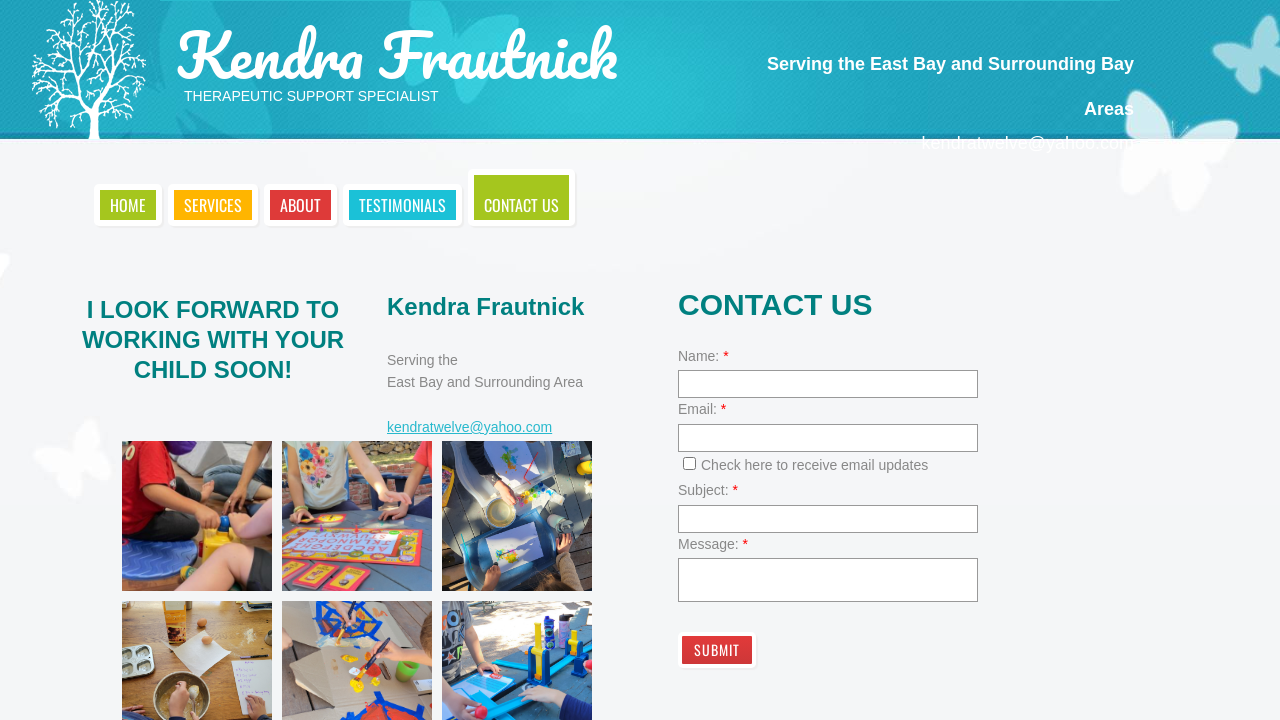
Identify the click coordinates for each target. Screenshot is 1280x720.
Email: (702, 409)
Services (213, 205)
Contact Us (521, 205)
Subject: (708, 490)
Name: (703, 356)
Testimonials (402, 205)
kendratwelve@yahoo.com (469, 427)
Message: (713, 544)
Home (128, 205)
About (300, 205)
